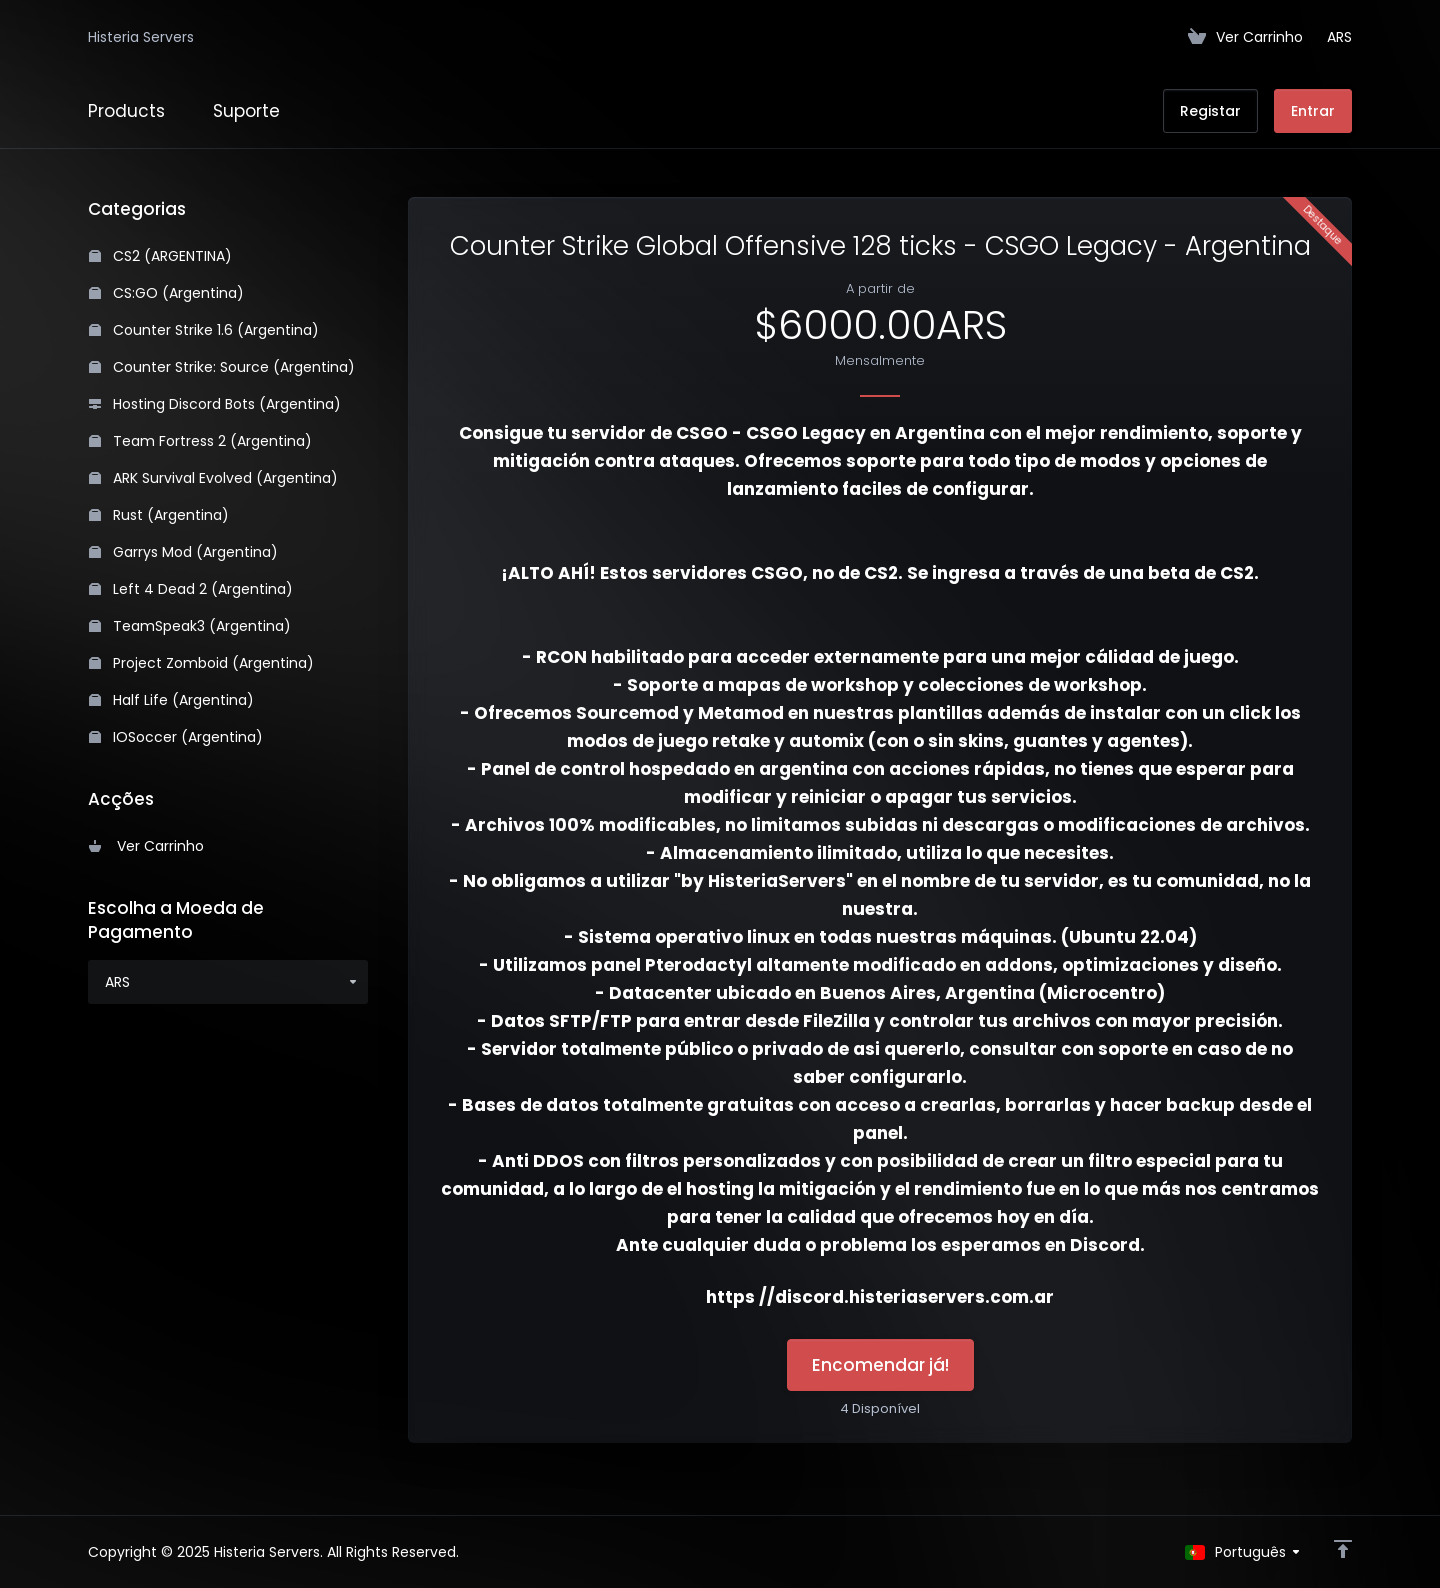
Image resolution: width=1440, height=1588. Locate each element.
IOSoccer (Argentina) (176, 737)
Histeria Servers (141, 37)
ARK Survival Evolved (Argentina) (213, 478)
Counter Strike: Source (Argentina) (222, 367)
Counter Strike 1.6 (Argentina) (204, 330)
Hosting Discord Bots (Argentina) (215, 404)
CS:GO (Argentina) (166, 293)
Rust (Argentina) (159, 515)
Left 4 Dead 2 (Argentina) (191, 589)
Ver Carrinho (146, 846)
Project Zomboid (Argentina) (201, 663)
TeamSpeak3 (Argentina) (190, 626)
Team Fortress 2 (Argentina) (200, 441)
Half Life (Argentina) (171, 700)
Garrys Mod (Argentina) (183, 552)
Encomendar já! (880, 1365)
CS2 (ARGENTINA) (160, 256)
